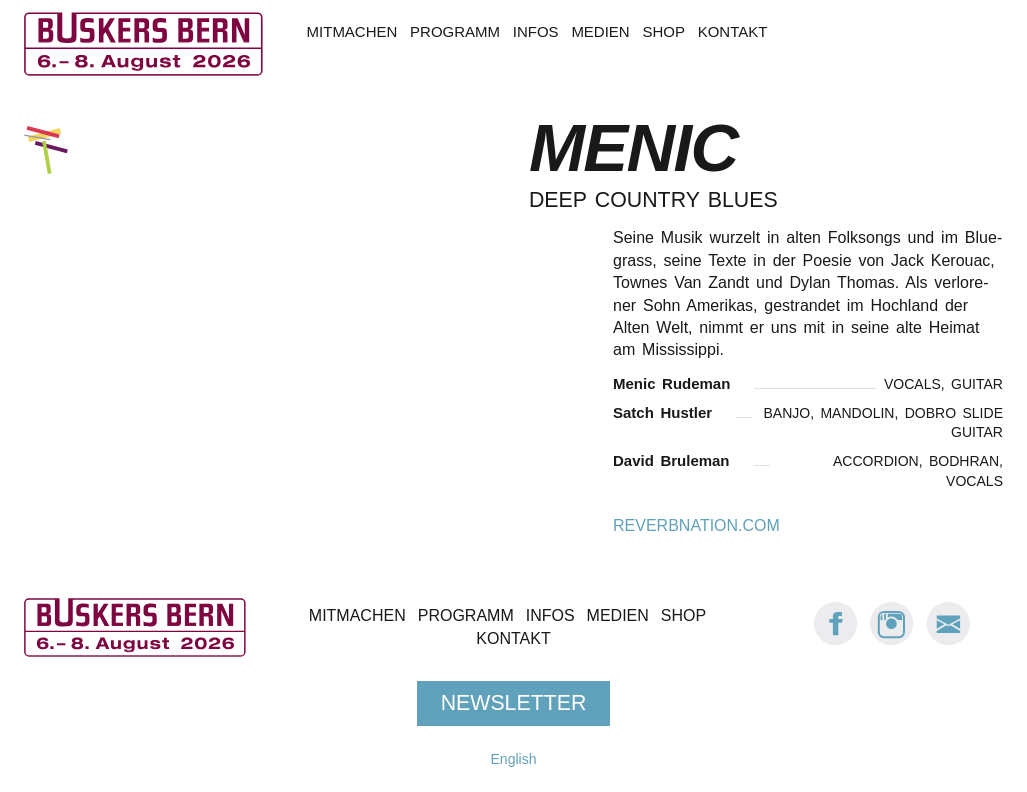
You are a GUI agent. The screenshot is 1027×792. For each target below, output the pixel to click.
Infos (536, 31)
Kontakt (733, 31)
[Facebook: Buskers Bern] (836, 640)
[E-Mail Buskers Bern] (948, 640)
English (513, 759)
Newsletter (514, 703)
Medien (600, 31)
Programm (455, 31)
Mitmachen (352, 31)
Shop (663, 31)
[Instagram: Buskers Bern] (892, 640)
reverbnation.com (696, 525)
